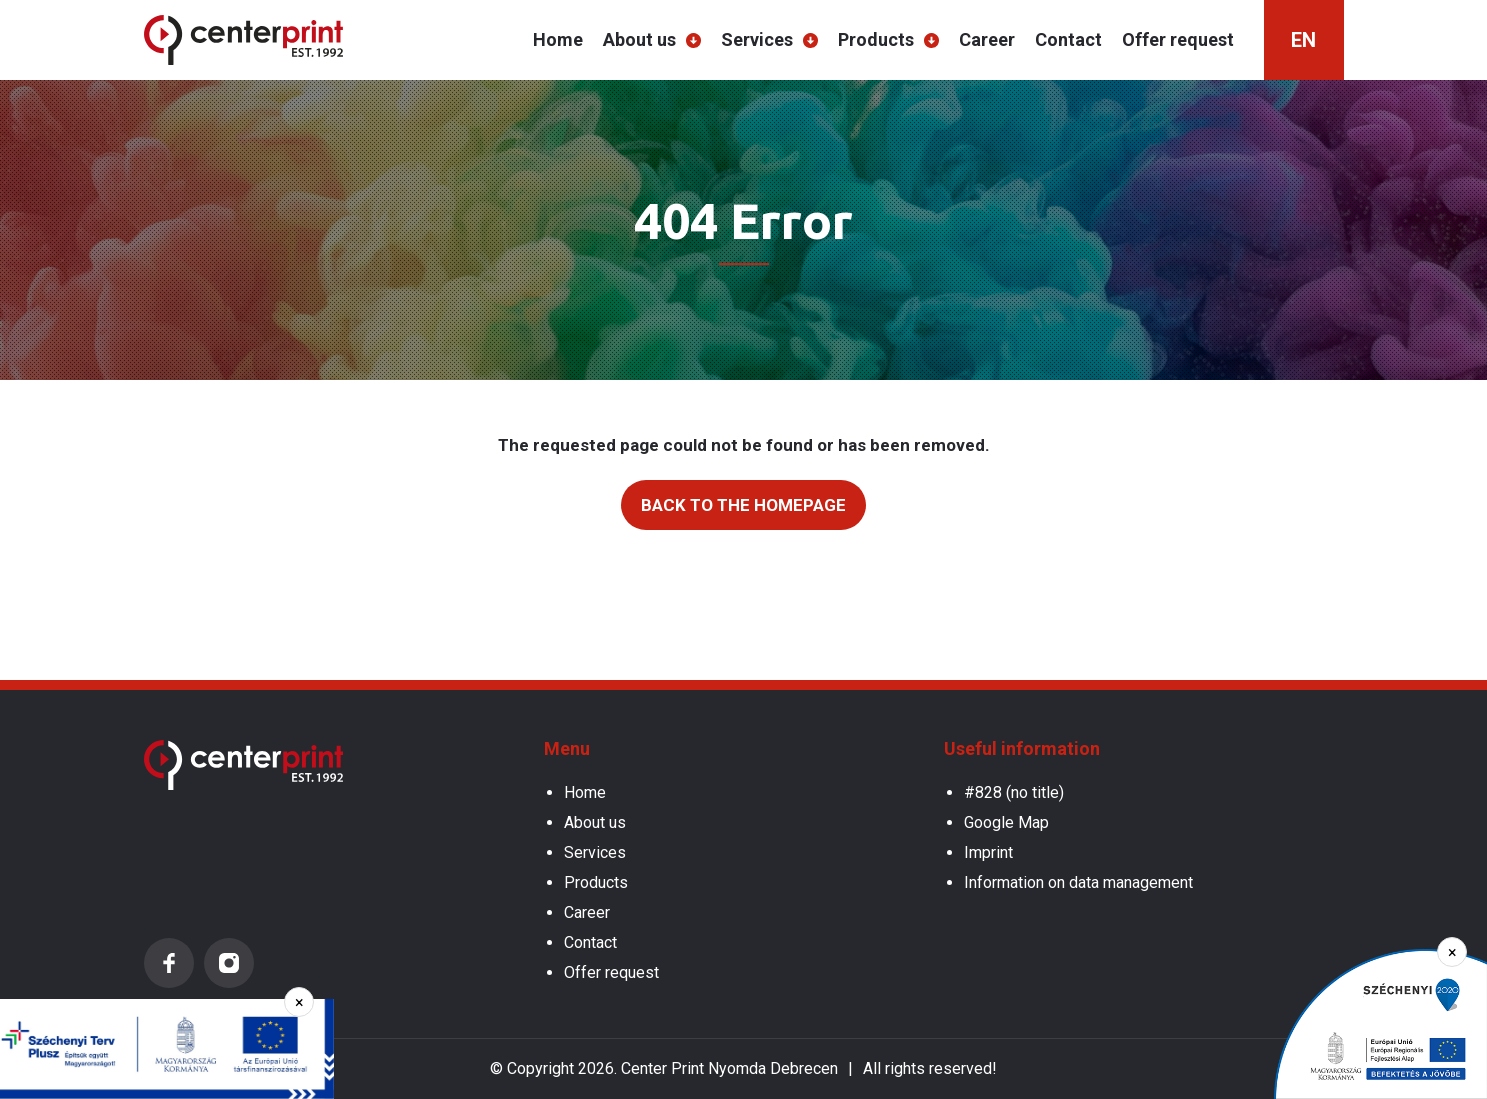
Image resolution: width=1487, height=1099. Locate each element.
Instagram (229, 963)
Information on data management (1078, 882)
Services (757, 40)
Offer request (1178, 40)
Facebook (169, 963)
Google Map (1006, 822)
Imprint (988, 852)
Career (987, 40)
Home (558, 40)
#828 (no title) (1014, 792)
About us (639, 40)
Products (876, 40)
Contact (1068, 40)
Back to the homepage (743, 505)
